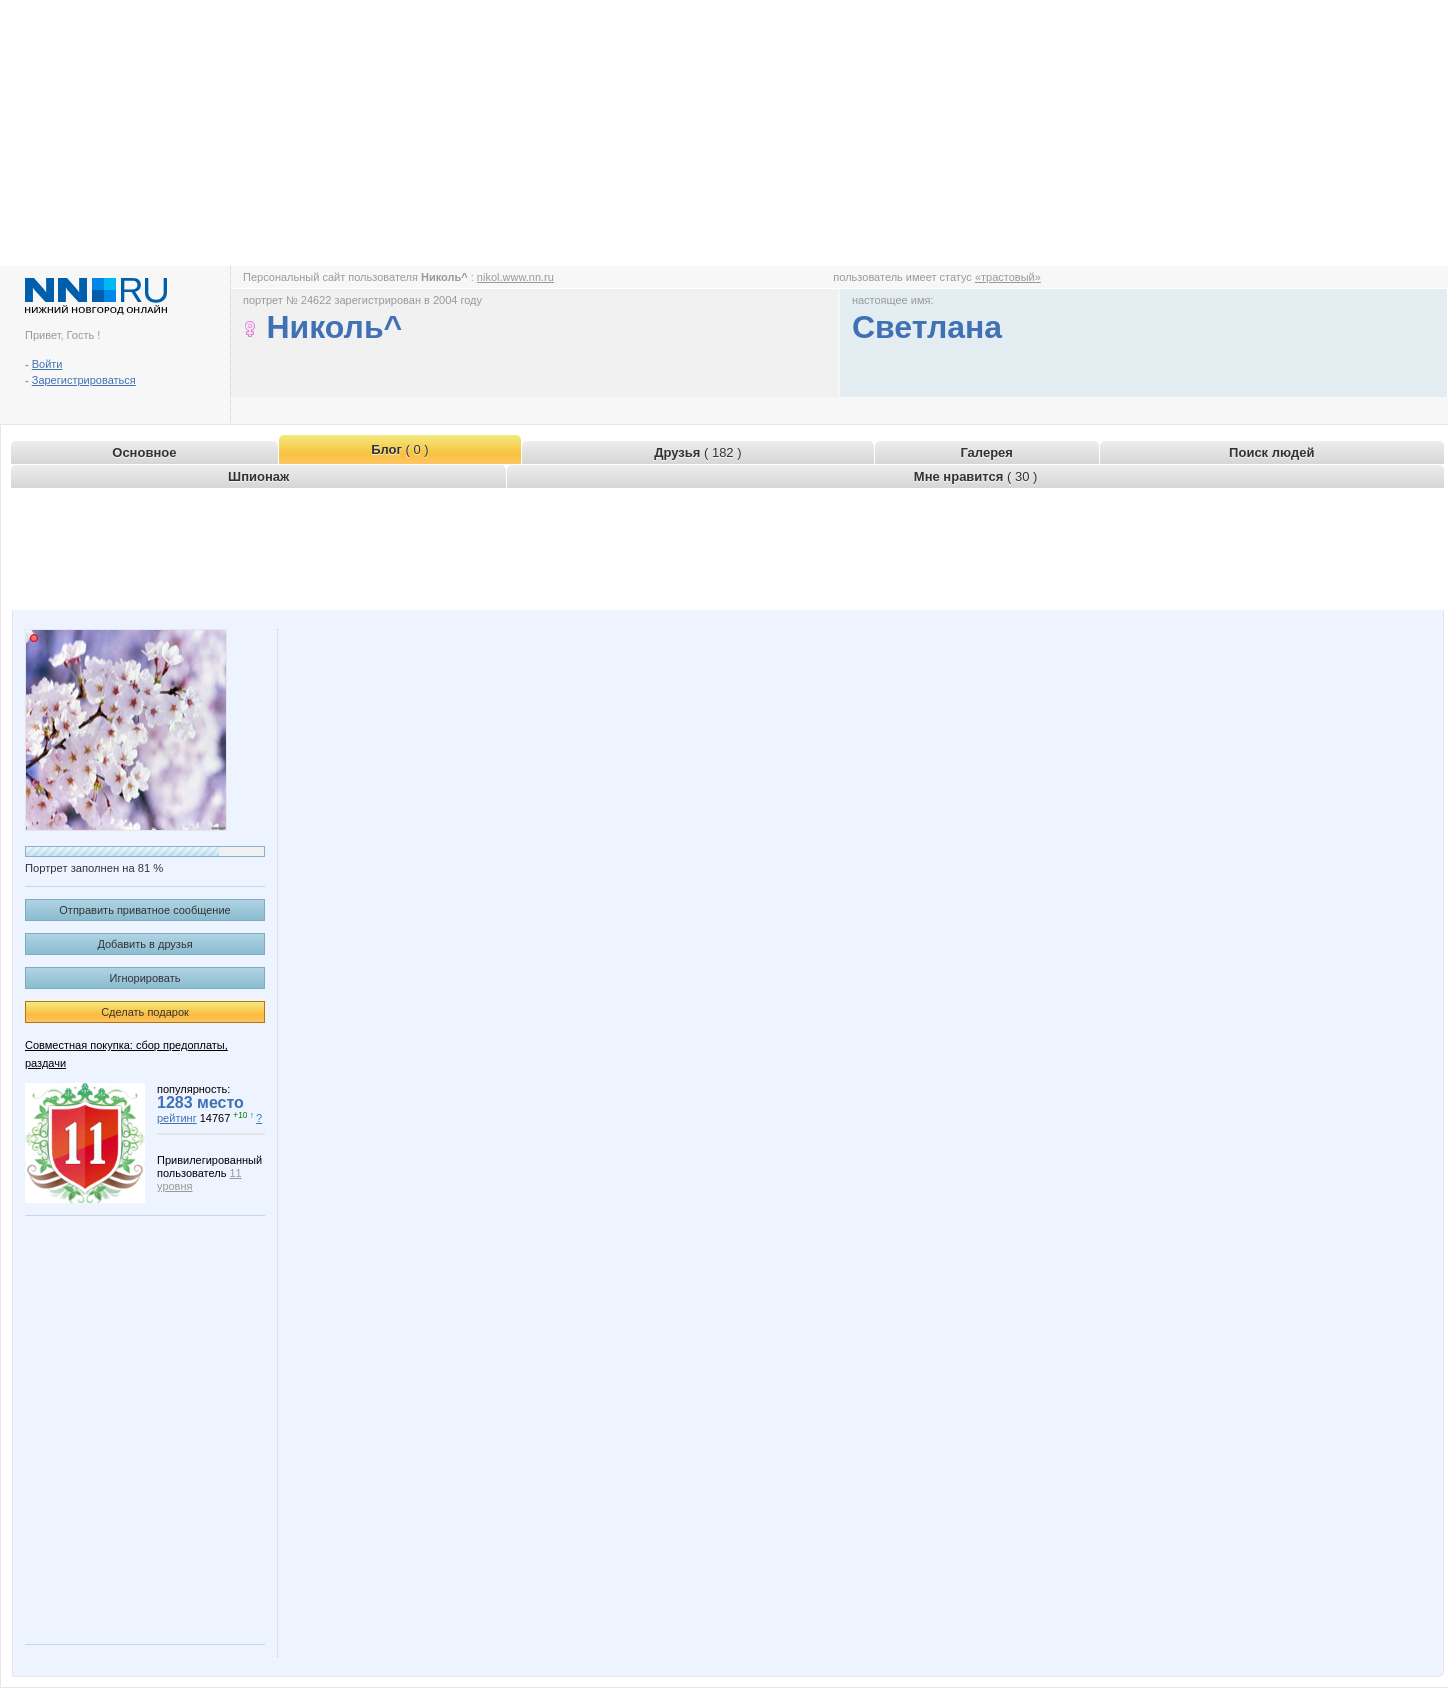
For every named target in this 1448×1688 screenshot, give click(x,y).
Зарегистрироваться (84, 380)
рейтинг (177, 1118)
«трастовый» (1008, 277)
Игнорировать (145, 978)
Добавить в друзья (144, 944)
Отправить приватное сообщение (144, 910)
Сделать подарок (145, 1012)
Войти (47, 364)
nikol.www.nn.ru (515, 277)
